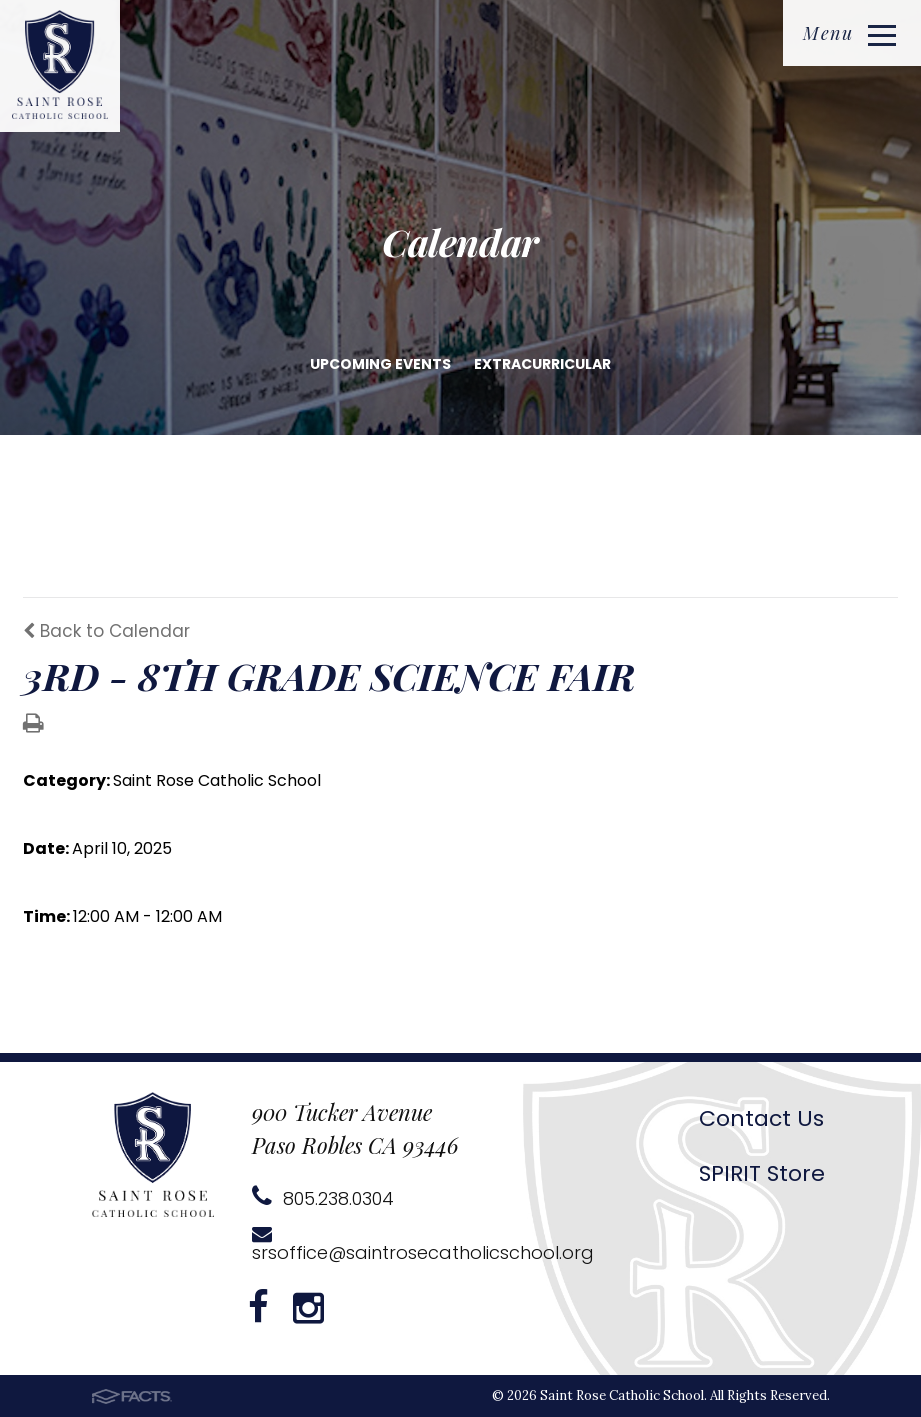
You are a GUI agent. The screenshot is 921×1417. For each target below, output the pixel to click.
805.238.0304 (323, 1198)
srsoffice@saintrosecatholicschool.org (423, 1244)
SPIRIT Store (762, 1173)
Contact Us (761, 1118)
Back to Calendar (106, 631)
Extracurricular (542, 364)
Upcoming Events (380, 364)
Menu (849, 33)
